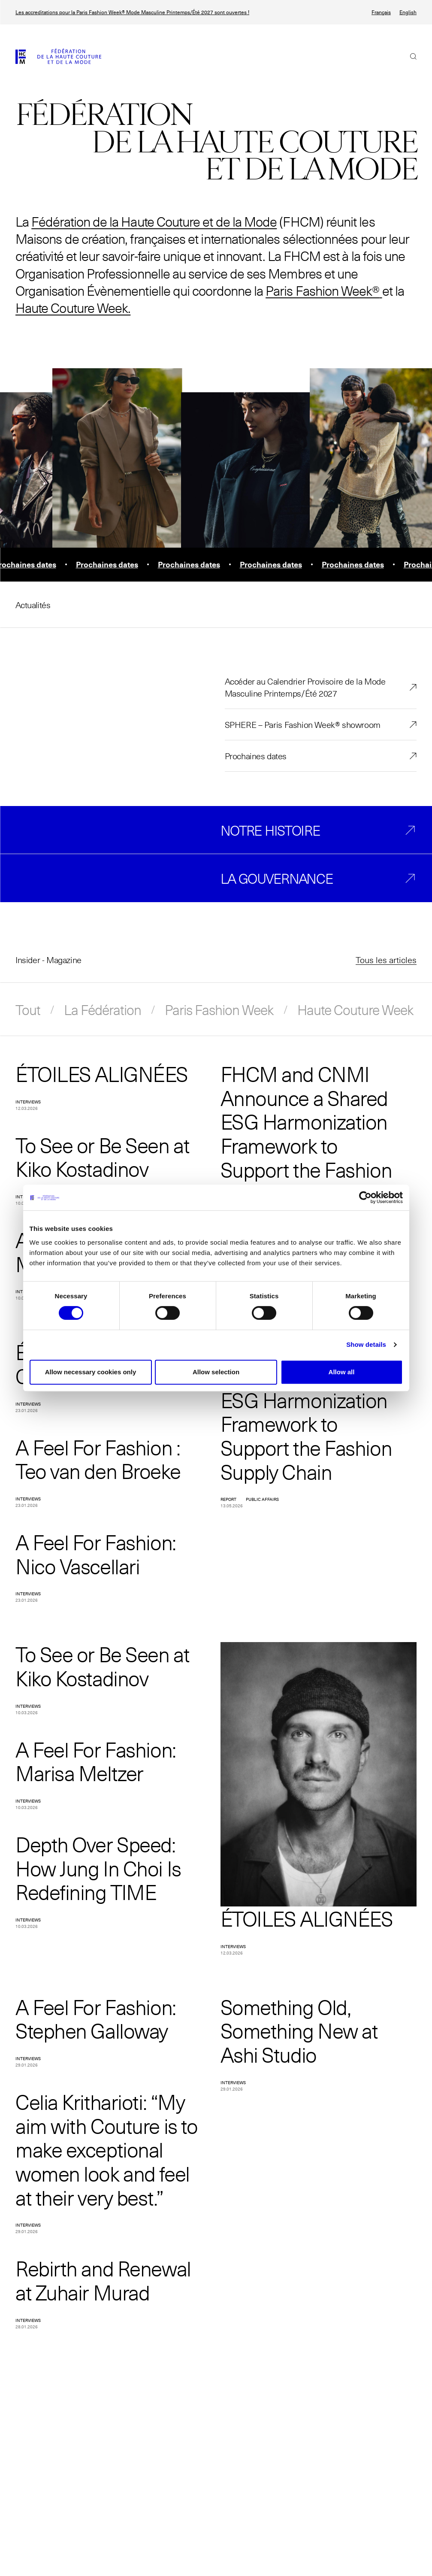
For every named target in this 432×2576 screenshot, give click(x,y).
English (408, 12)
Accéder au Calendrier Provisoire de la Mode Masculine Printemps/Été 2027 (305, 687)
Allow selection (216, 1372)
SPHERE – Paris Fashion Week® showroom (303, 724)
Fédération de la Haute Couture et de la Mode (154, 221)
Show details (366, 1344)
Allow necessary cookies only (90, 1372)
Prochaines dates (256, 756)
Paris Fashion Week (219, 1009)
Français (381, 12)
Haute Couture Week (355, 1009)
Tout (27, 1009)
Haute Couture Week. (72, 307)
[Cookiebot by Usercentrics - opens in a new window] (365, 1197)
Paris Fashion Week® (322, 290)
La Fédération (102, 1009)
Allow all (342, 1372)
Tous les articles (386, 960)
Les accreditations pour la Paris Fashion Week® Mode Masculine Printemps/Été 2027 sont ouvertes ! (132, 12)
